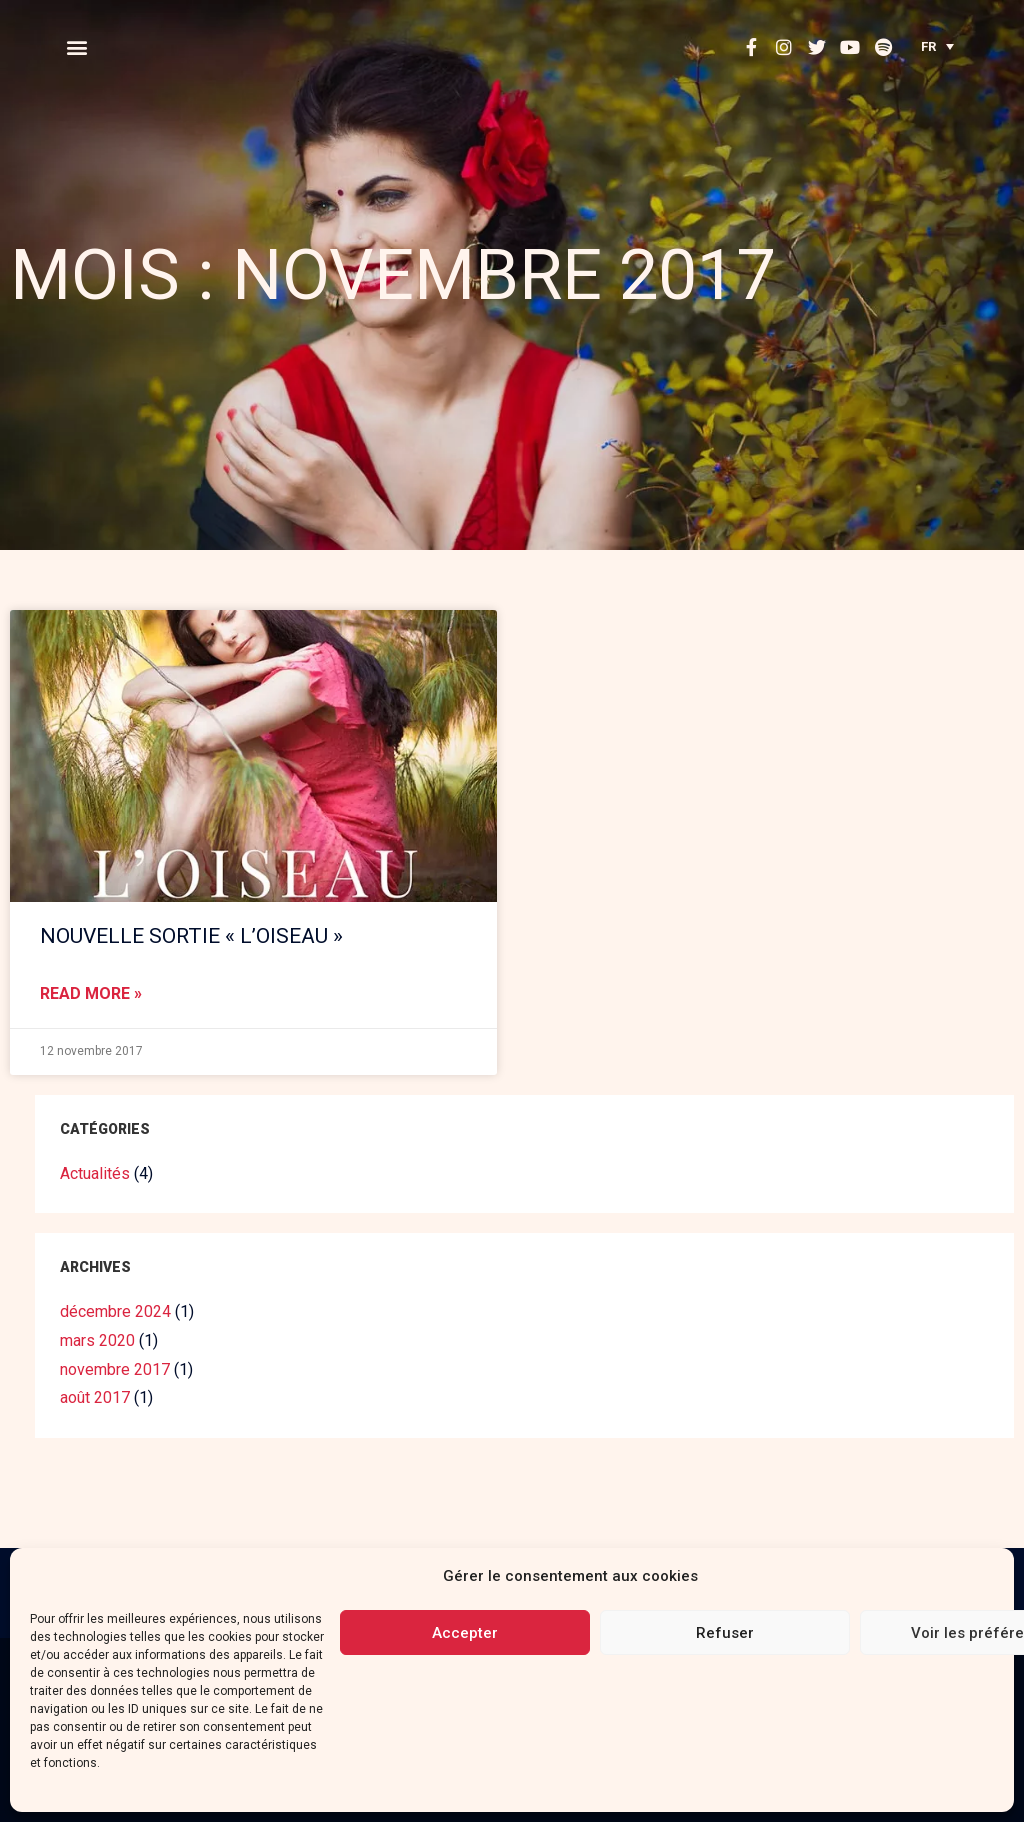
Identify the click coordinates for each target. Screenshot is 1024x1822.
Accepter (465, 1633)
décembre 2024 (115, 1311)
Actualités (95, 1173)
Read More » (91, 993)
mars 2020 (97, 1340)
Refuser (725, 1633)
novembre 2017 (115, 1369)
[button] (76, 46)
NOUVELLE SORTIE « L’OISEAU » (191, 936)
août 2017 (95, 1397)
